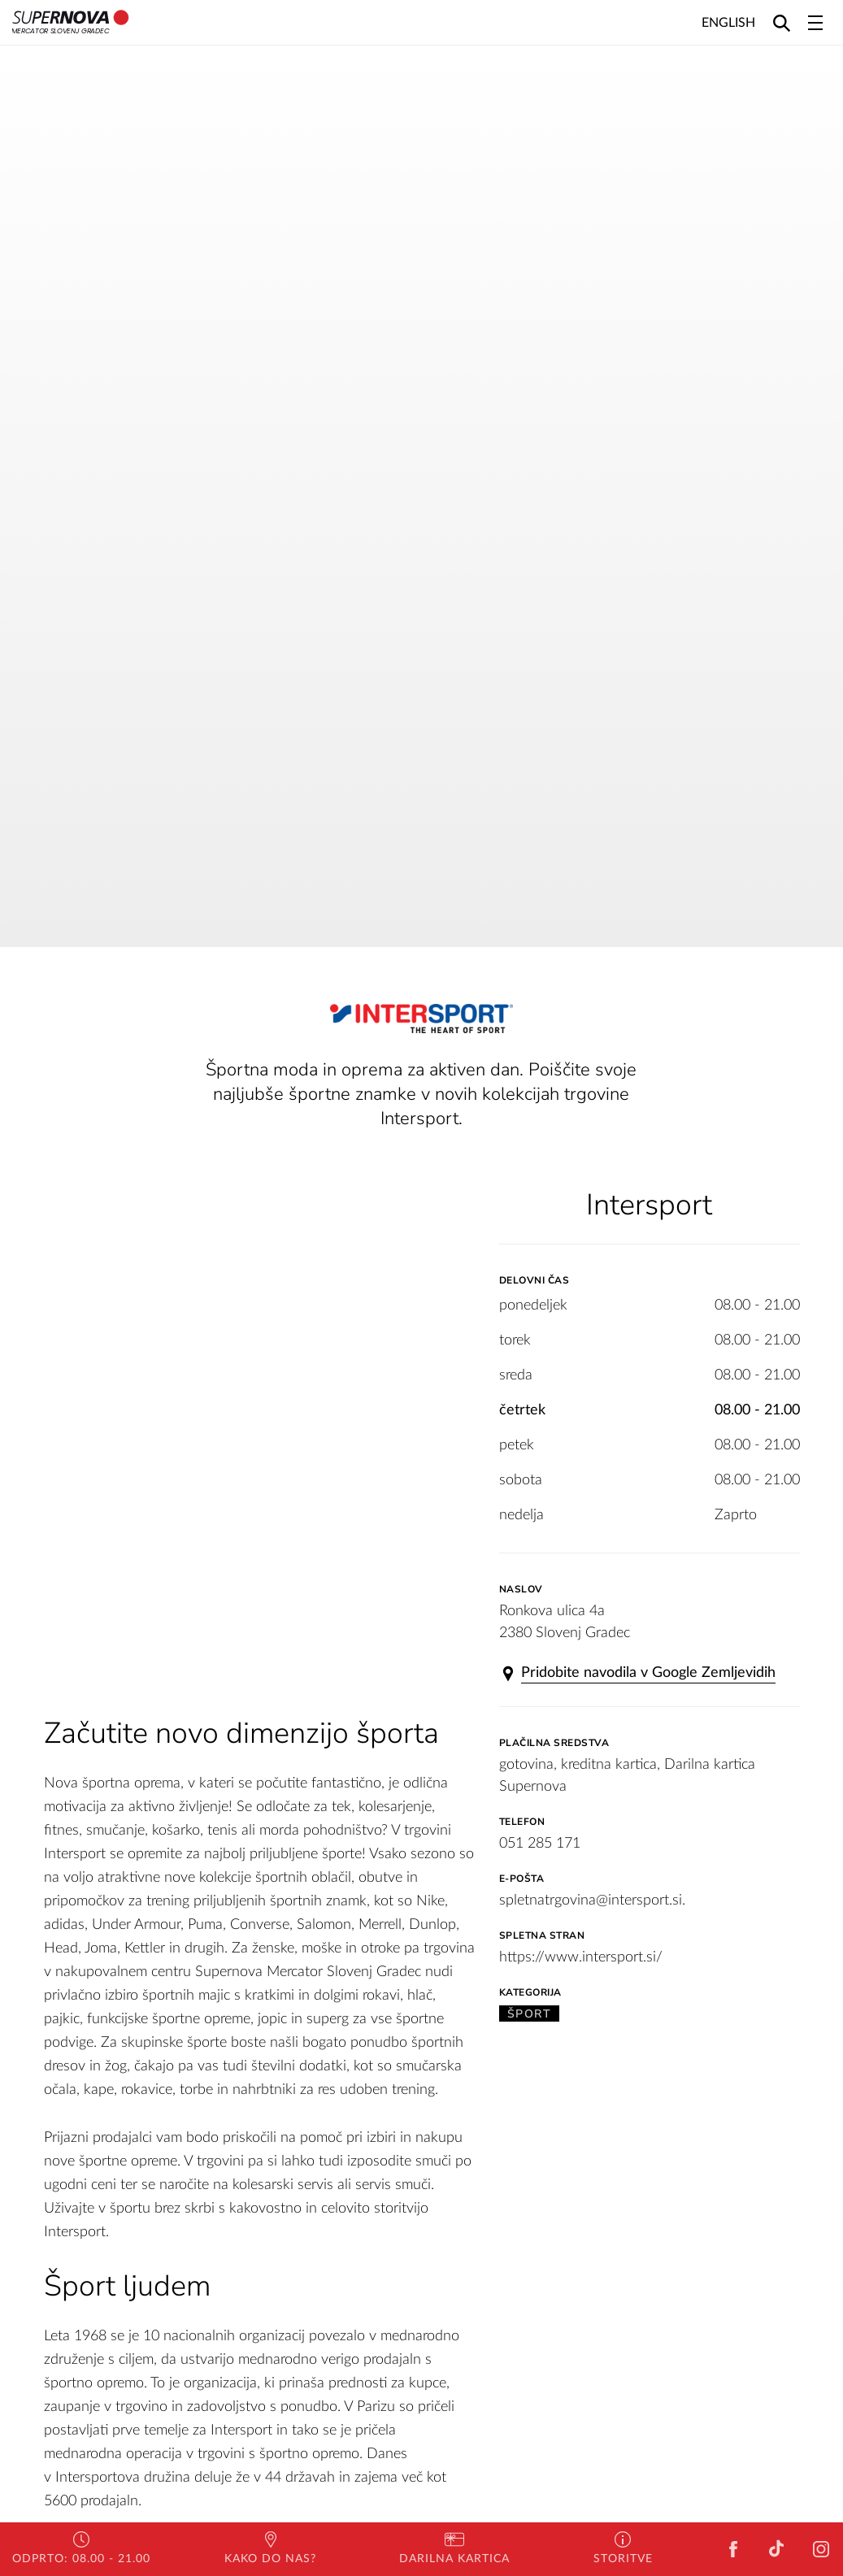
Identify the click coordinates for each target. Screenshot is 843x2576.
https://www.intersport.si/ (581, 1957)
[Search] (781, 22)
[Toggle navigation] (815, 22)
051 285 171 (539, 1843)
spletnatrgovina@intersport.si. (592, 1900)
